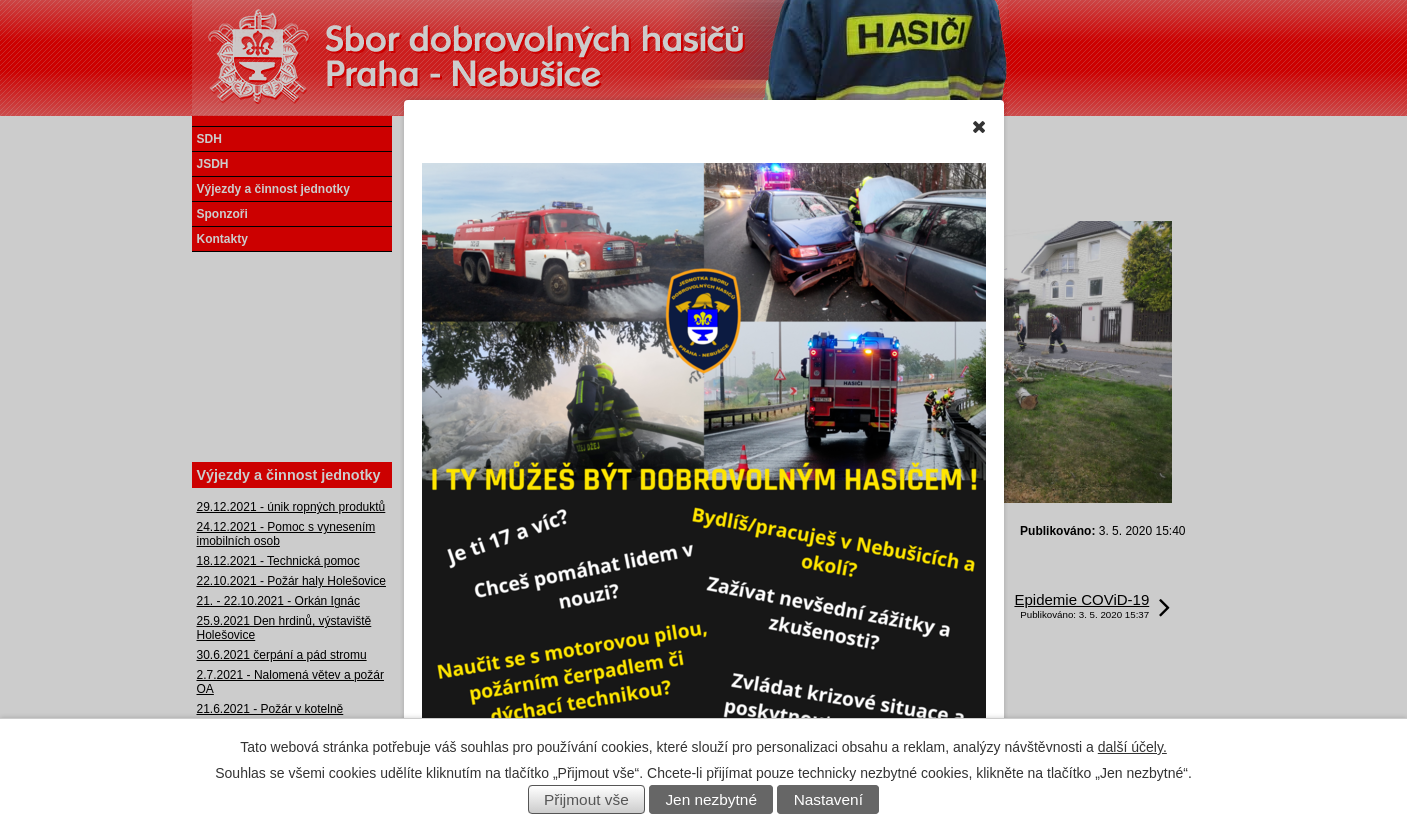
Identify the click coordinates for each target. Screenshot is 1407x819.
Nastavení (828, 799)
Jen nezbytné (711, 799)
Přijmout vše (586, 799)
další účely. (1132, 747)
